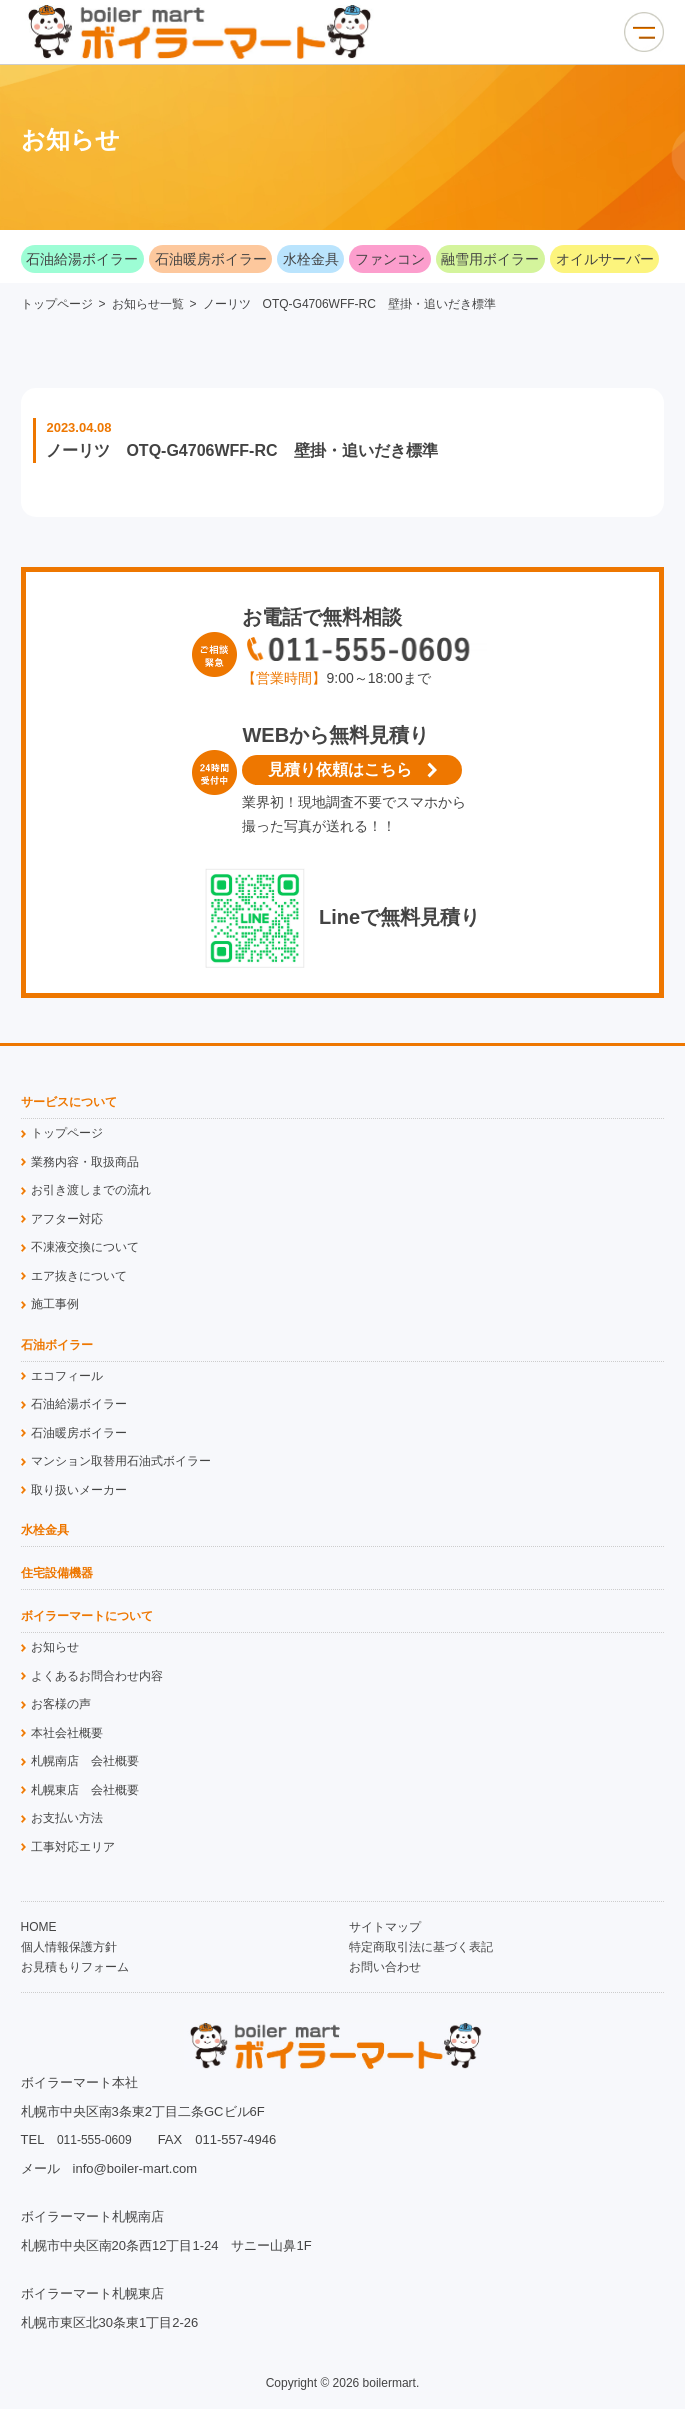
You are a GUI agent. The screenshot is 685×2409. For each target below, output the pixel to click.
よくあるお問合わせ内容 (97, 1676)
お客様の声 (61, 1704)
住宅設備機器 (57, 1573)
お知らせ (55, 1647)
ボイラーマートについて (87, 1616)
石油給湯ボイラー (82, 259)
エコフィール (67, 1376)
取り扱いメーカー (79, 1490)
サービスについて (69, 1102)
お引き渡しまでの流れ (91, 1190)
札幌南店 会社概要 (85, 1761)
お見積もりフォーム (75, 1967)
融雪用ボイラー (490, 259)
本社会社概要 (67, 1733)
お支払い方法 (67, 1818)
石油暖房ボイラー (211, 259)
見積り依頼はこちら (340, 769)
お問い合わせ (385, 1967)
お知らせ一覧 (148, 304)
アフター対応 (67, 1219)
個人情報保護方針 (69, 1947)
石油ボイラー (57, 1345)
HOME (39, 1927)
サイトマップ (385, 1927)
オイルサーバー (605, 259)
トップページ (57, 304)
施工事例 (55, 1304)
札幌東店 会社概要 (85, 1790)
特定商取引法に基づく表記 (421, 1947)
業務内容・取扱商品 (85, 1162)
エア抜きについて (79, 1276)
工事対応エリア (73, 1847)
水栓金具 (311, 259)
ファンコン (390, 259)
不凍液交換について (85, 1247)
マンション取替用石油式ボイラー (121, 1461)
